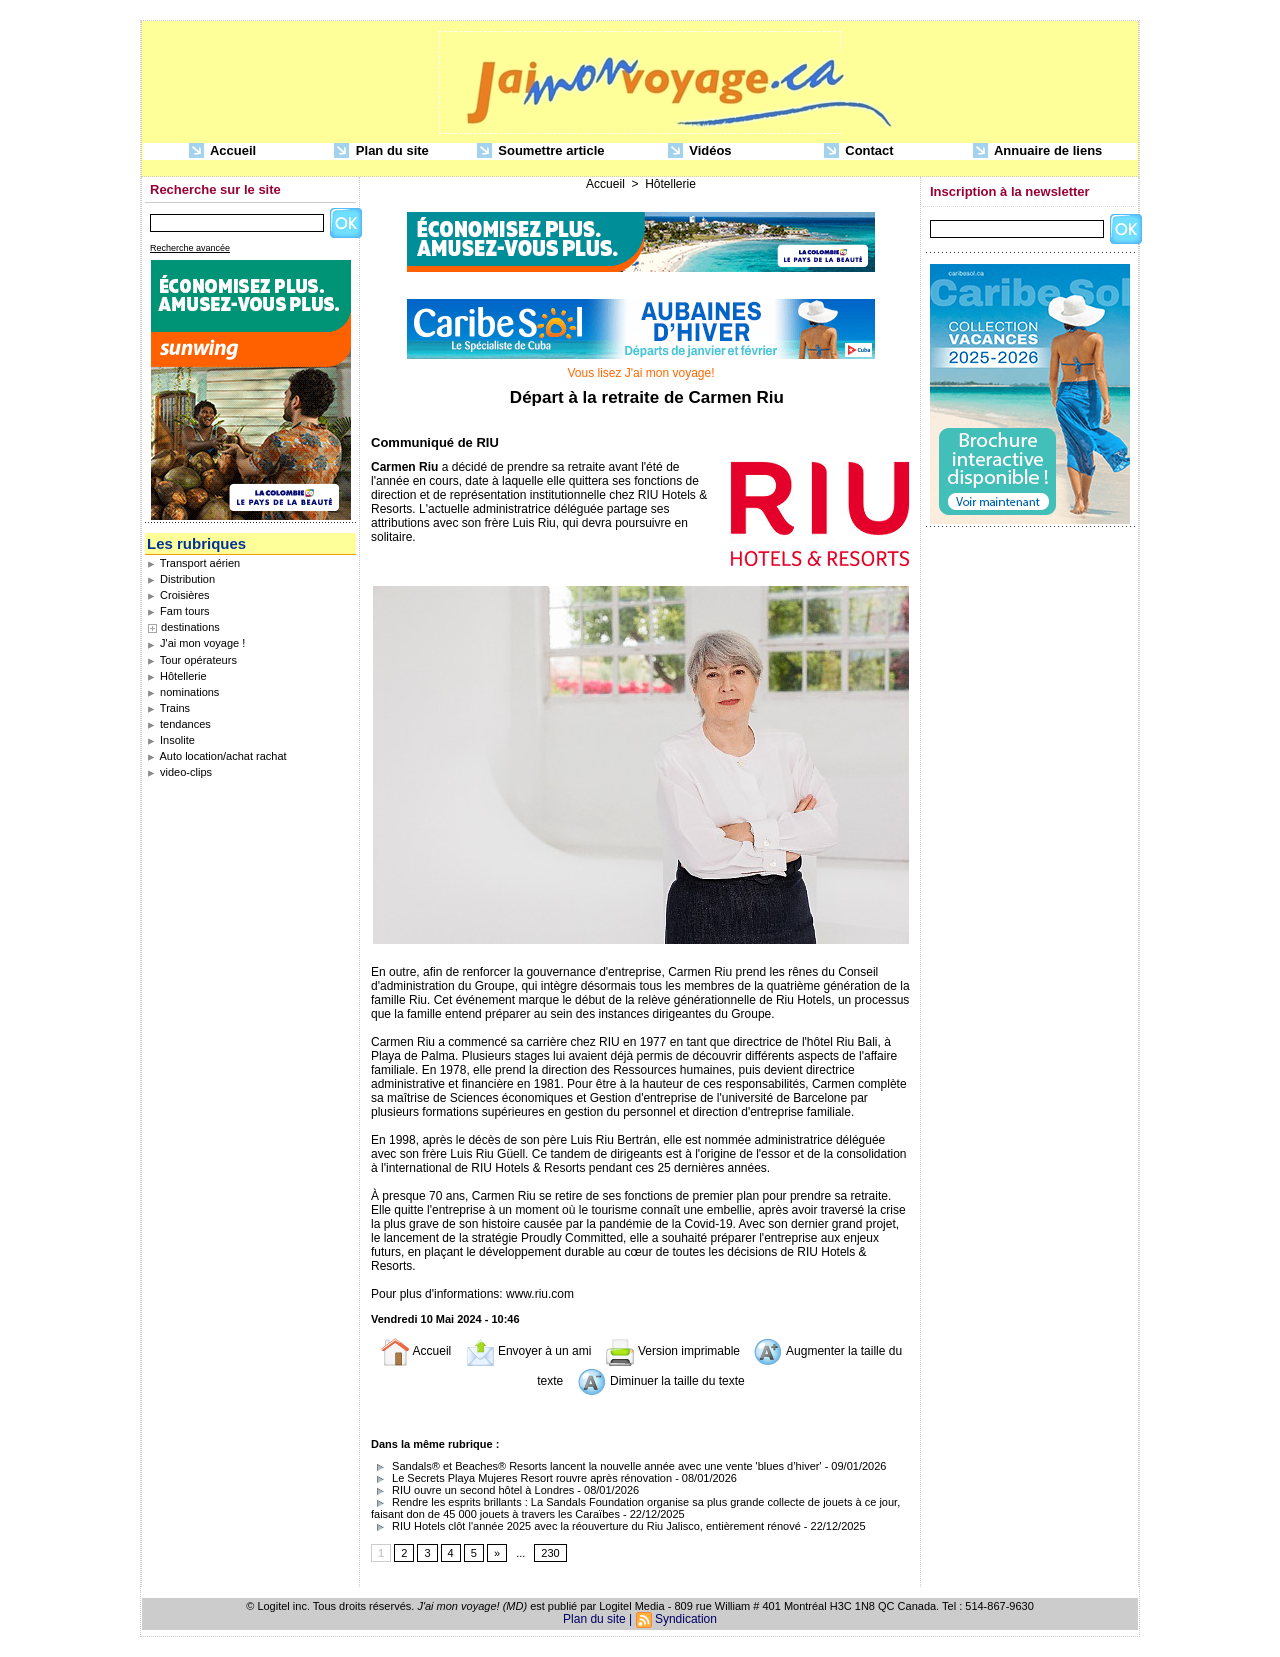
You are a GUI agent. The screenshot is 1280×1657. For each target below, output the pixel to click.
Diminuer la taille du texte (661, 1381)
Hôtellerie (177, 676)
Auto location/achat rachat (217, 756)
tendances (179, 724)
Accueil (222, 151)
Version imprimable (672, 1351)
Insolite (171, 740)
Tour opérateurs (192, 660)
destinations (190, 627)
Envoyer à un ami (528, 1351)
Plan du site (381, 151)
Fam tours (178, 611)
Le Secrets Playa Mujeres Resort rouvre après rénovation (521, 1478)
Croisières (178, 595)
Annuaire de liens (1038, 151)
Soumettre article (541, 151)
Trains (168, 708)
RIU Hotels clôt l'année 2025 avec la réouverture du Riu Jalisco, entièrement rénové (586, 1526)
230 (550, 1553)
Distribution (181, 579)
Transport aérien (193, 563)
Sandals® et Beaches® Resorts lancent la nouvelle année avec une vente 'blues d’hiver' (596, 1466)
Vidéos (700, 151)
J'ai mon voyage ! (196, 643)
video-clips (179, 772)
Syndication (686, 1619)
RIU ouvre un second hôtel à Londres (472, 1490)
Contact (859, 151)
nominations (183, 692)
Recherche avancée (190, 248)
